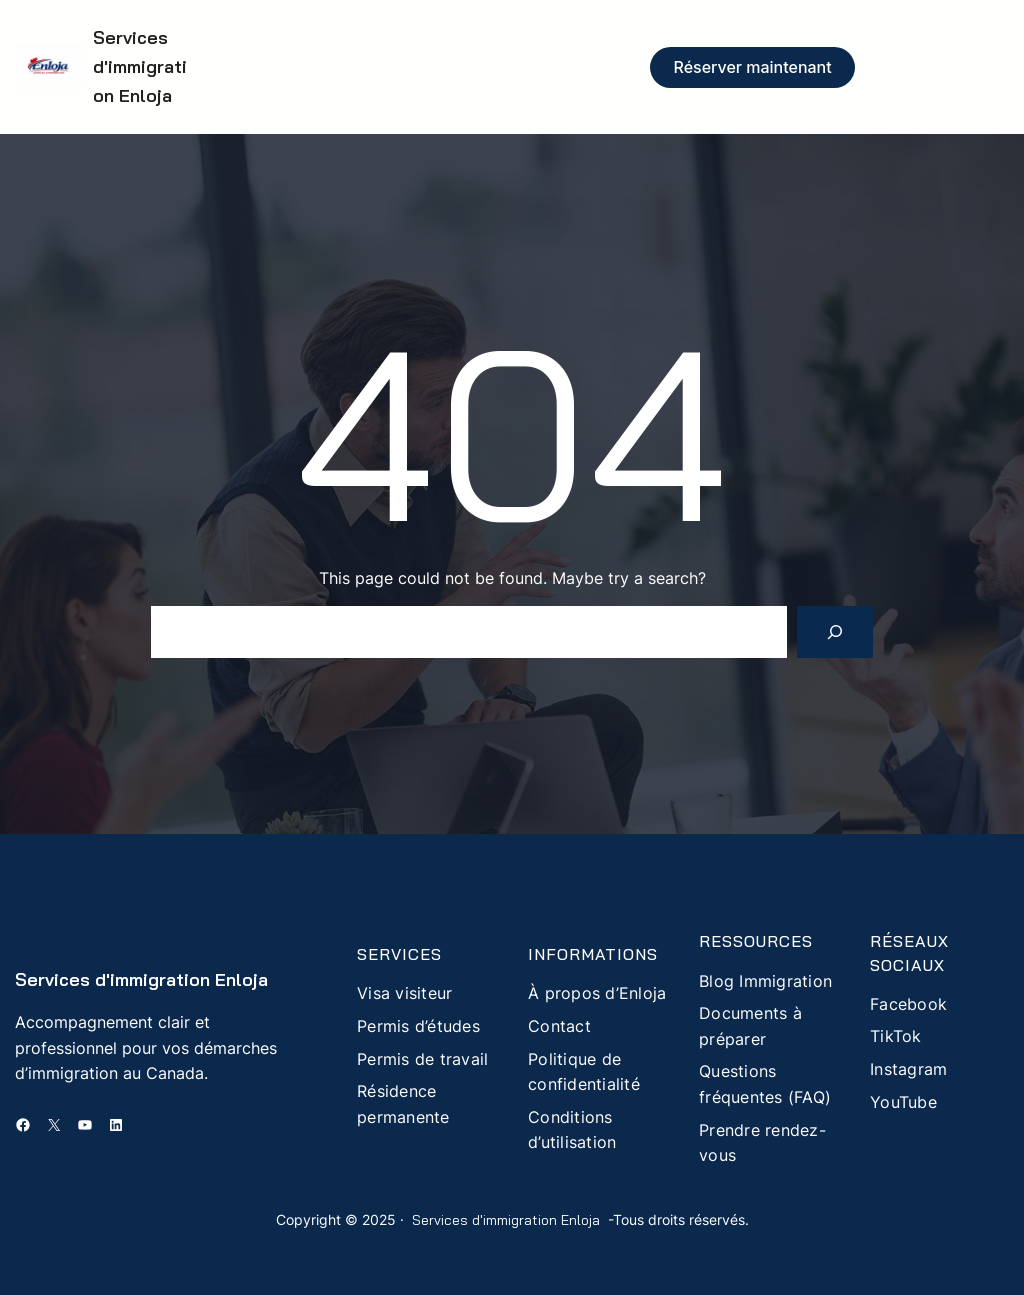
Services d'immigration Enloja (140, 66)
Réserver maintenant (753, 67)
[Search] (835, 632)
